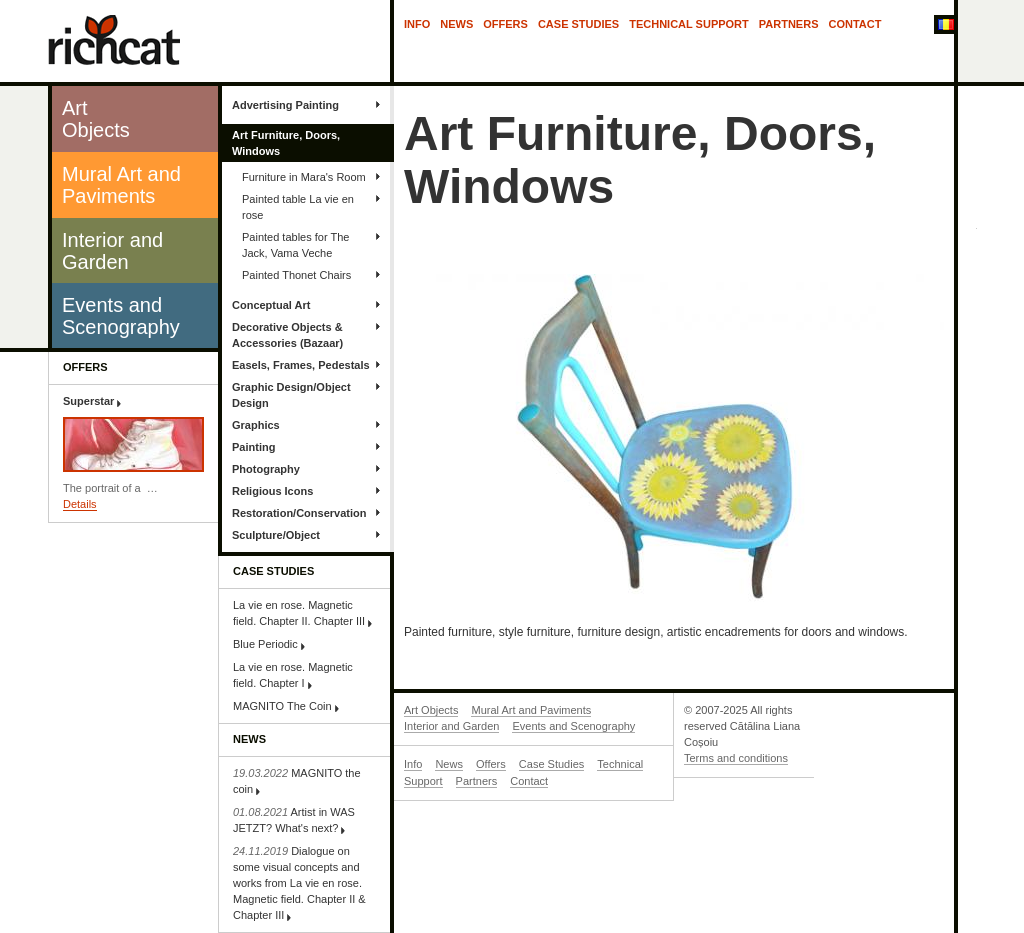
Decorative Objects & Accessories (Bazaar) (287, 335)
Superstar (88, 401)
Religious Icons (272, 491)
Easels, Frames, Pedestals (301, 365)
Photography (266, 469)
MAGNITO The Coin (282, 706)
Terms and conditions (736, 758)
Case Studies (578, 24)
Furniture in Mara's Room (304, 177)
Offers (505, 24)
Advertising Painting (285, 105)
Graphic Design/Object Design (291, 395)
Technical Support (689, 24)
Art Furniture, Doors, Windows (286, 143)
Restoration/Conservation (299, 513)
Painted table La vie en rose (298, 207)
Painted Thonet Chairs (296, 275)
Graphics (256, 425)
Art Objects (431, 710)
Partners (789, 24)
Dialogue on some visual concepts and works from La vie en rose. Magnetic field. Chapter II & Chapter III (299, 883)
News (456, 24)
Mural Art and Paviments (531, 710)
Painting (253, 447)
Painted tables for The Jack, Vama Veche (295, 245)
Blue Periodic (265, 644)
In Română (944, 26)
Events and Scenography (573, 726)
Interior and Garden (451, 726)
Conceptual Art (271, 305)
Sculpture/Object (276, 535)
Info (417, 24)
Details (80, 504)
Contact (855, 24)
